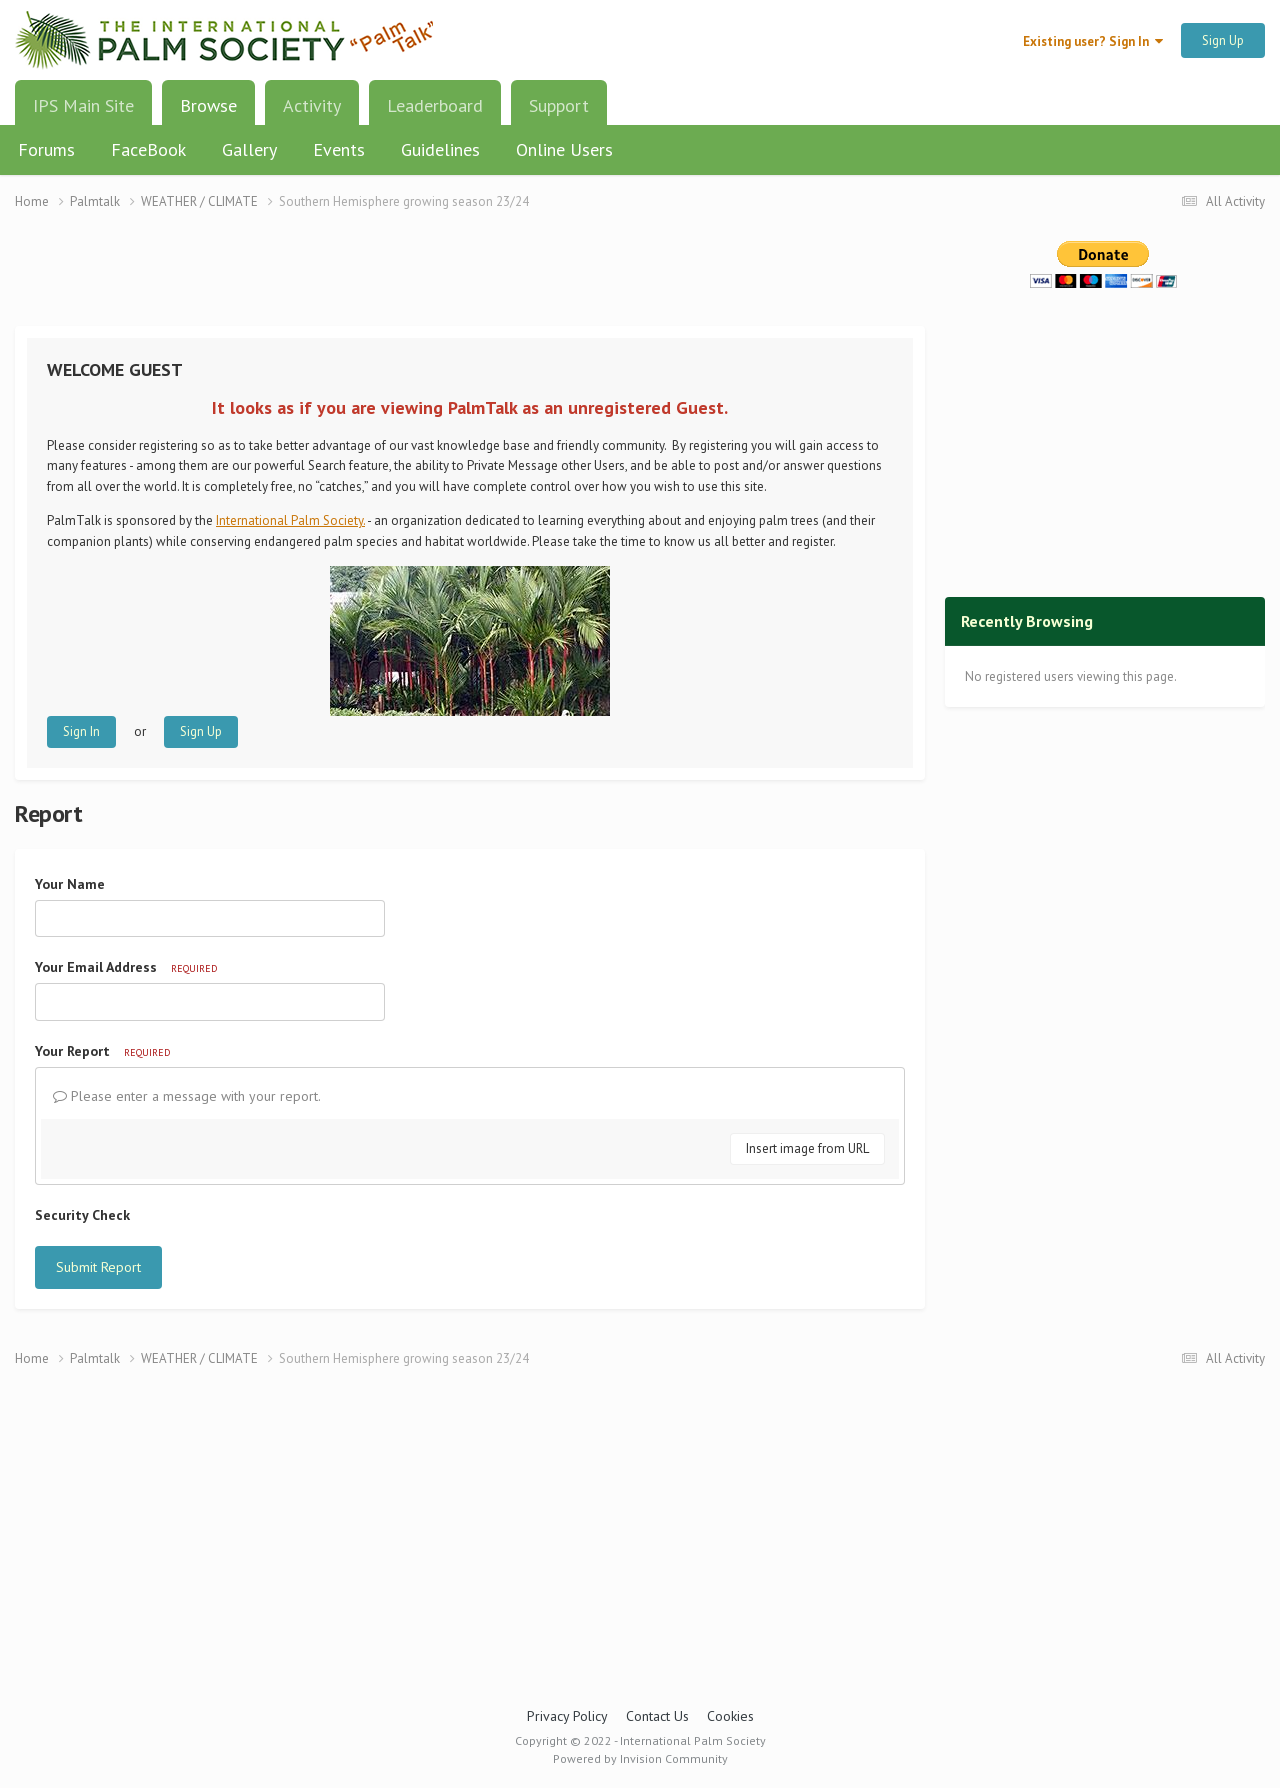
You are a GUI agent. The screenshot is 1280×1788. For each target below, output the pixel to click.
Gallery (249, 149)
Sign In (81, 731)
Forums (46, 149)
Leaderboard (435, 105)
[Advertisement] (470, 280)
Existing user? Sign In (1093, 41)
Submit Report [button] (98, 1267)
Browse (208, 113)
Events (339, 149)
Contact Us (657, 1716)
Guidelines (440, 149)
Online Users (564, 149)
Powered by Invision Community (640, 1758)
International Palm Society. (290, 520)
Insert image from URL (807, 1148)
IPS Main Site (83, 105)
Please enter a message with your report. (187, 1096)
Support (559, 105)
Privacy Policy (567, 1716)
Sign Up (1223, 40)
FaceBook (148, 149)
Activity (312, 105)
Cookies (730, 1716)
